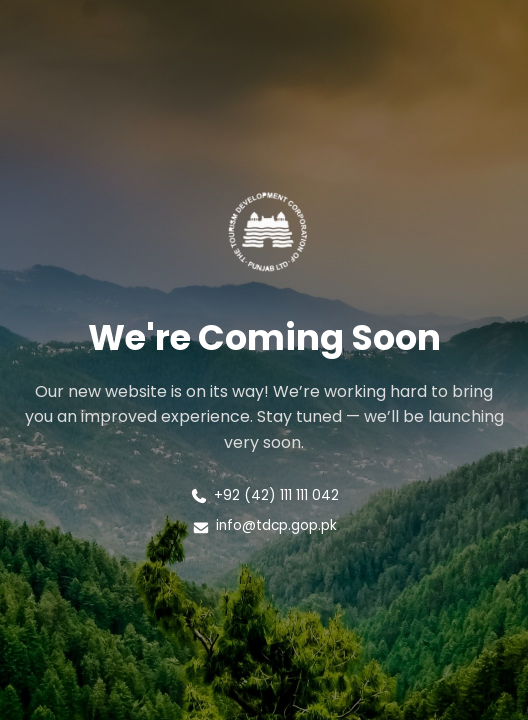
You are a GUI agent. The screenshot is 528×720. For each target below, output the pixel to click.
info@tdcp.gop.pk (264, 525)
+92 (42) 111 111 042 (264, 495)
